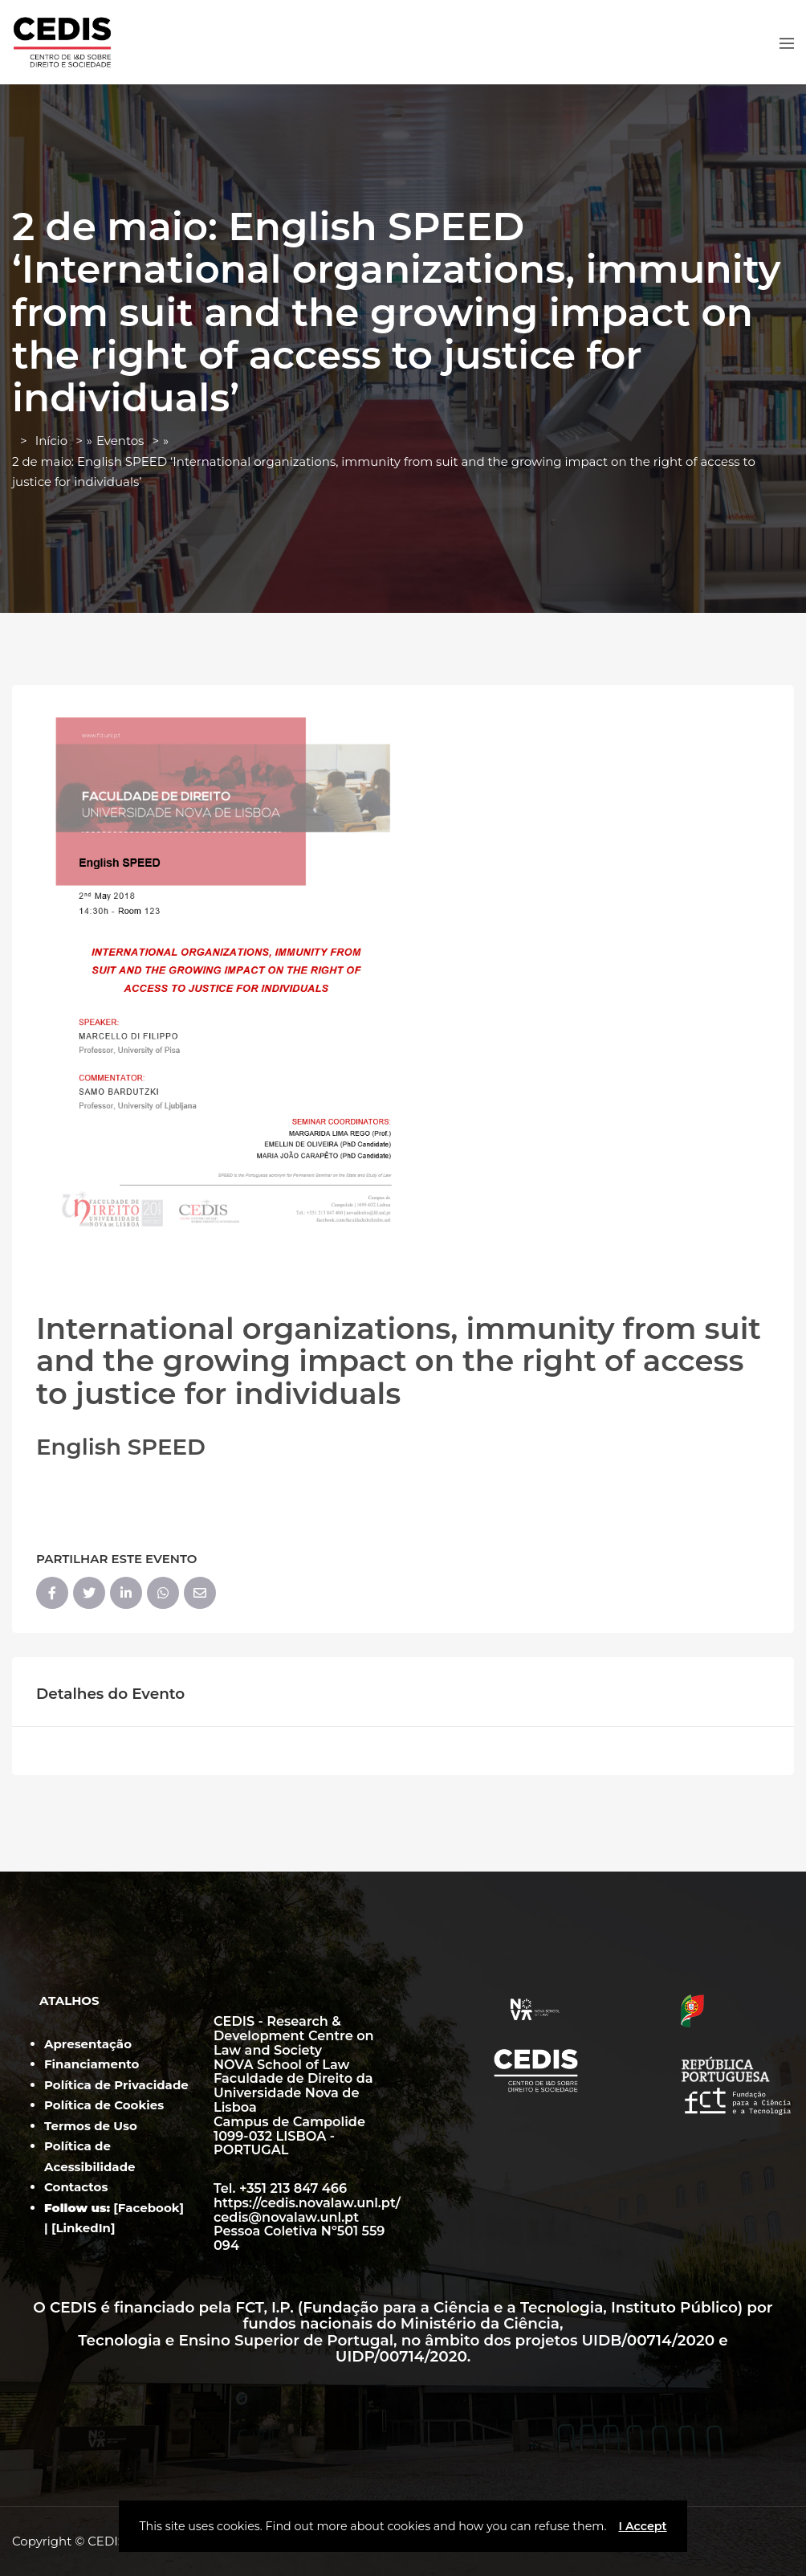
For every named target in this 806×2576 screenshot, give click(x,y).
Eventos (120, 440)
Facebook (149, 2207)
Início (51, 440)
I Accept (642, 2526)
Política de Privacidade (116, 2084)
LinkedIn (83, 2227)
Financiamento (91, 2064)
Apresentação (88, 2043)
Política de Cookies (104, 2105)
